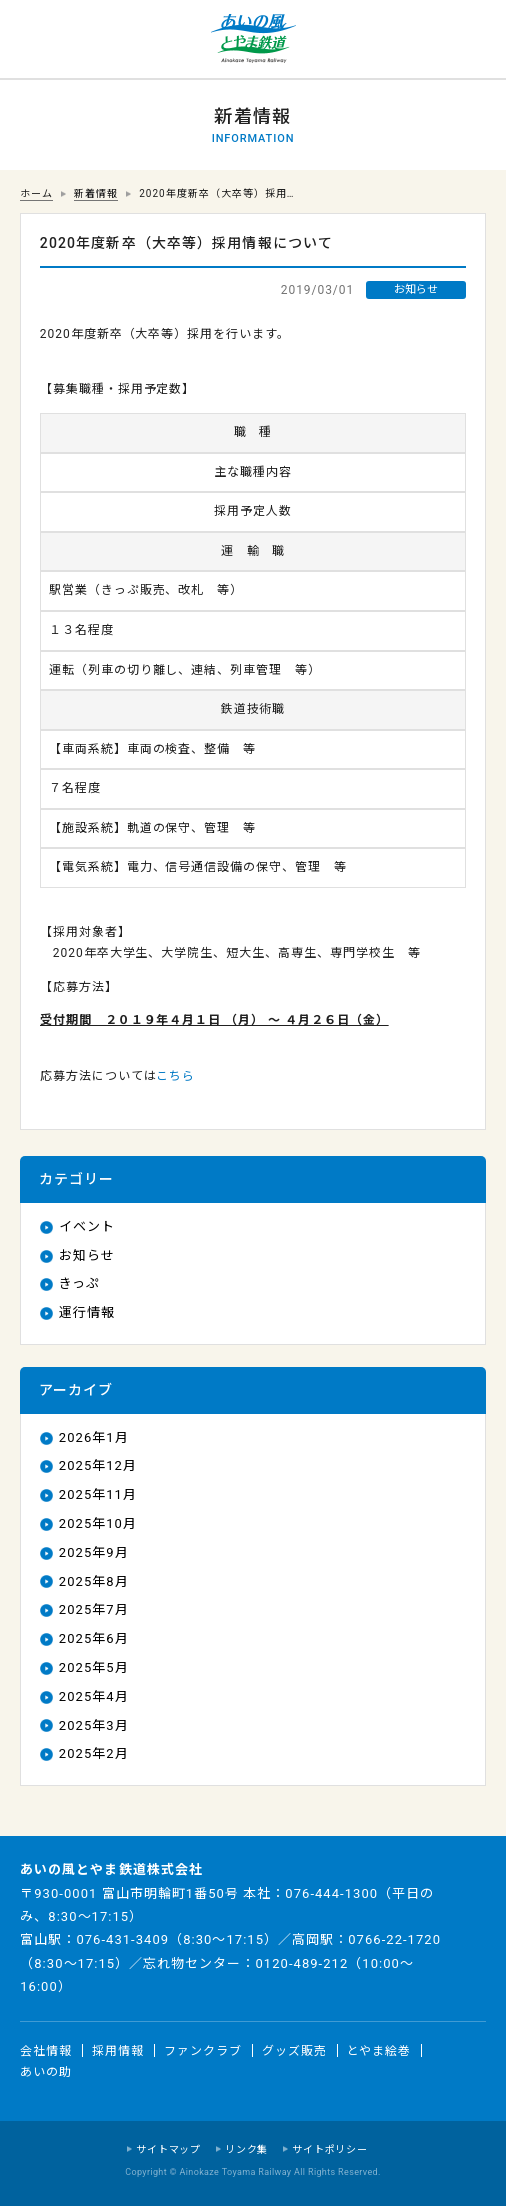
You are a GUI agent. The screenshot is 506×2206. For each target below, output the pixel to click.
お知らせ (87, 1255)
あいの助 (46, 2072)
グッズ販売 (294, 2050)
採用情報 (118, 2050)
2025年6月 (94, 1638)
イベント (87, 1226)
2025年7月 (94, 1609)
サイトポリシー (330, 2149)
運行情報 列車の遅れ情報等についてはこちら (40, 40)
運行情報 (87, 1312)
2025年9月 (94, 1552)
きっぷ (79, 1283)
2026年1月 (94, 1437)
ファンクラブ (203, 2050)
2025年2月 (94, 1753)
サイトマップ (168, 2149)
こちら (175, 1076)
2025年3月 (94, 1725)
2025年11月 (98, 1494)
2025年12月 (98, 1465)
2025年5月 (94, 1667)
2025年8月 (94, 1581)
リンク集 (246, 2149)
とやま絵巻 (379, 2050)
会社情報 (46, 2050)
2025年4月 (94, 1696)
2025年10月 (98, 1523)
